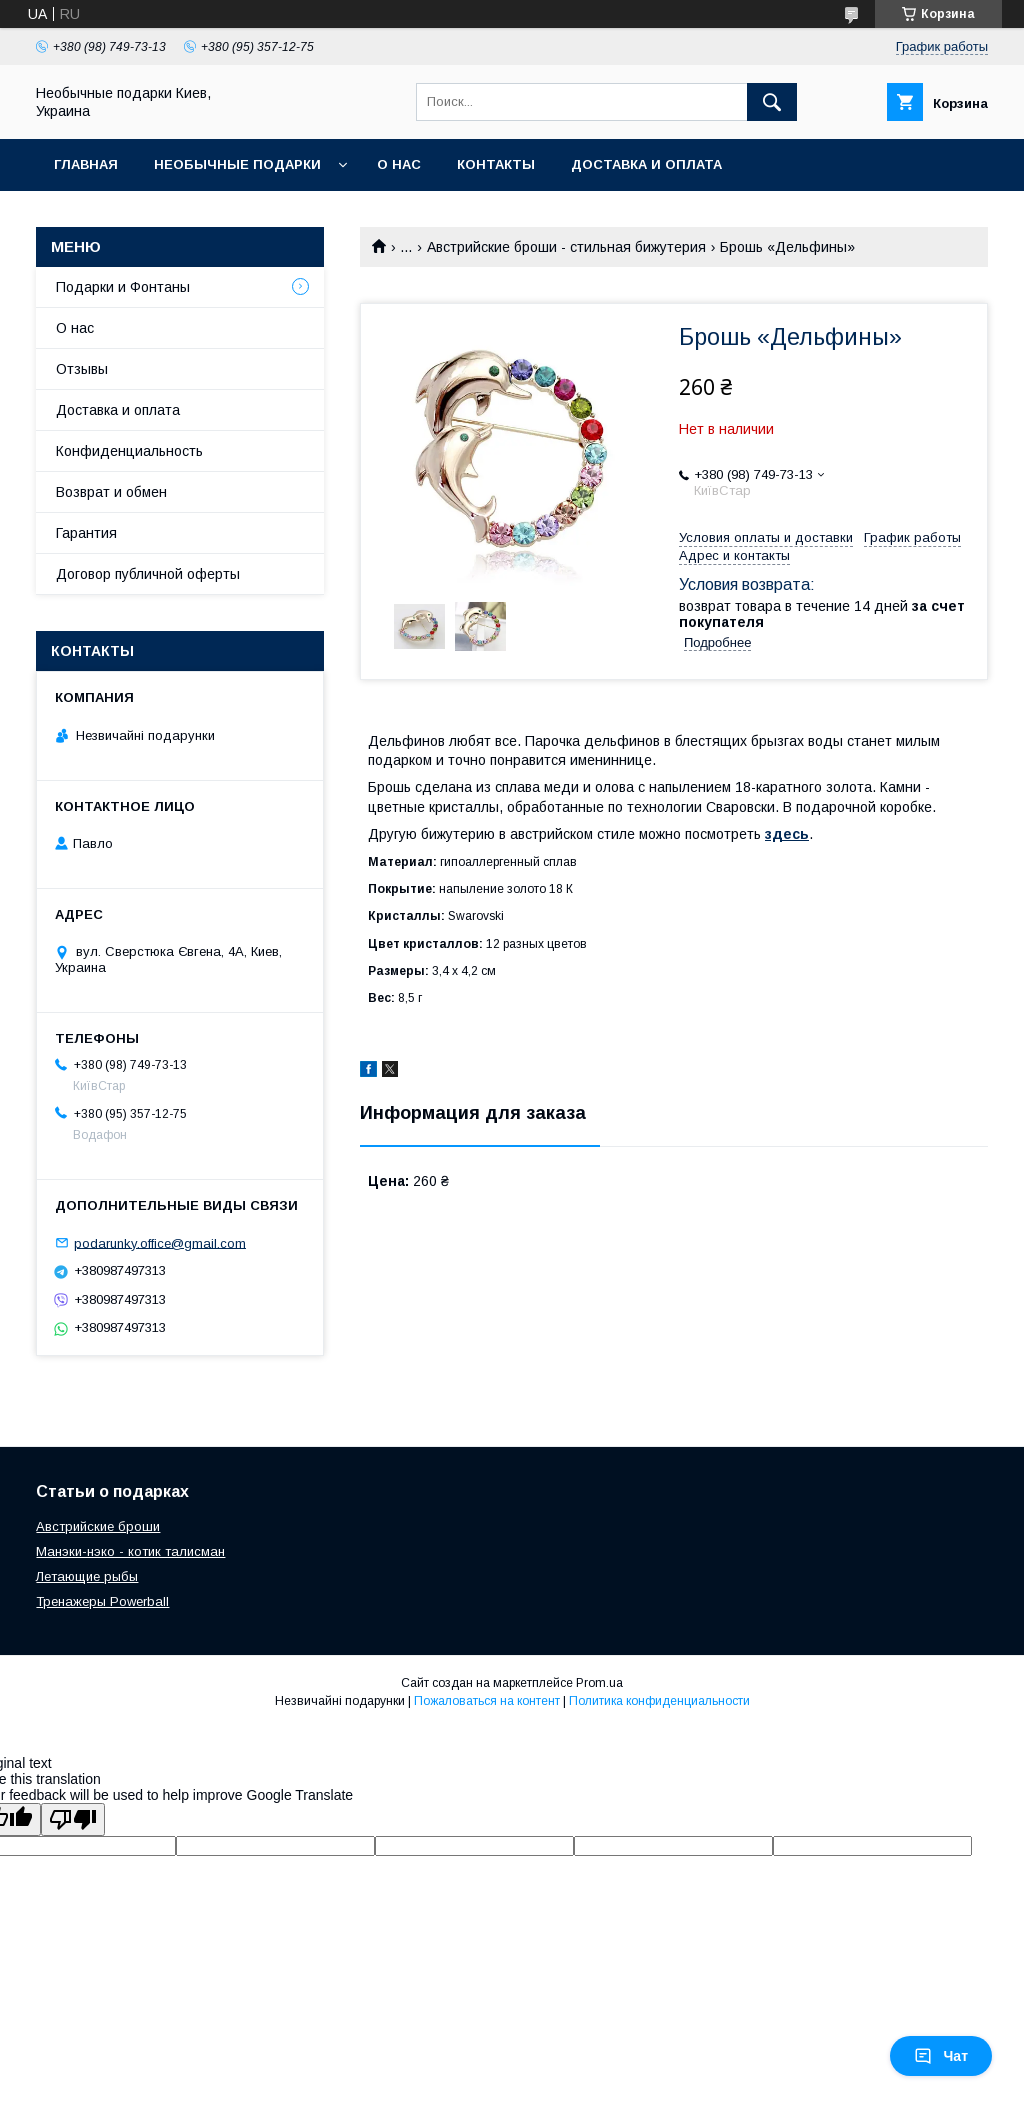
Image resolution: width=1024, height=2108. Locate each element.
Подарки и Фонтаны (123, 287)
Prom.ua (599, 1683)
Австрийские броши (98, 1526)
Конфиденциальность (129, 451)
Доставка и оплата (646, 164)
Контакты (496, 164)
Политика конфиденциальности (659, 1701)
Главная (86, 164)
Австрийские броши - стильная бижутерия (566, 247)
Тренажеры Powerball (102, 1601)
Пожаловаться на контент (487, 1701)
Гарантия (86, 533)
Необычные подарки (237, 164)
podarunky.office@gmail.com (160, 1242)
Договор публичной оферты (148, 574)
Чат (941, 2056)
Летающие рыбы (87, 1576)
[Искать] (772, 102)
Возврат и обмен (111, 492)
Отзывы (82, 369)
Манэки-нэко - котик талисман (130, 1551)
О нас (399, 164)
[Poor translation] (73, 1819)
